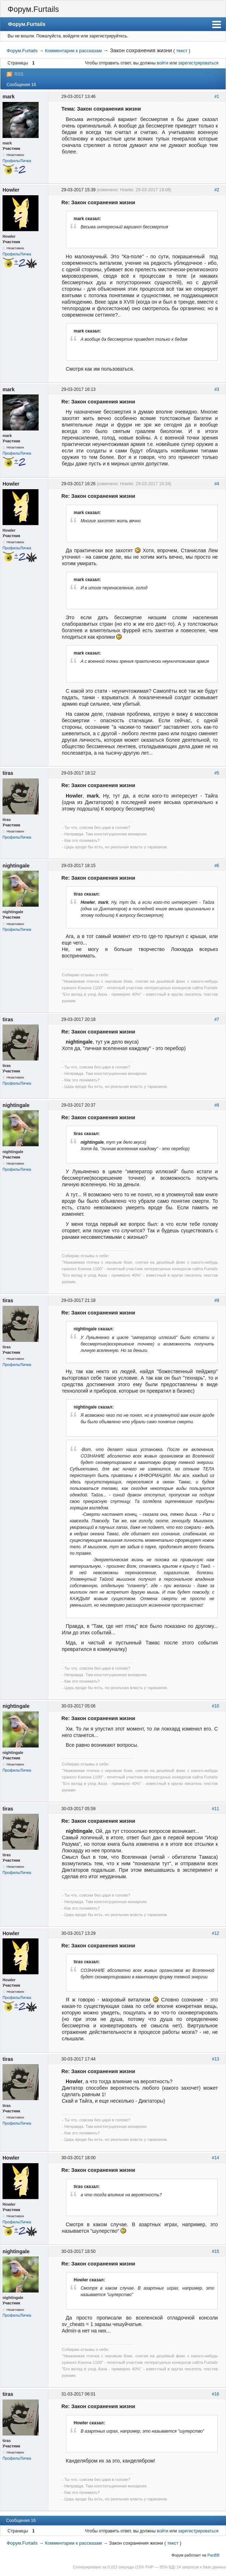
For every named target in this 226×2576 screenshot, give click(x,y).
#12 (215, 1933)
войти (162, 63)
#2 (216, 189)
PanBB (213, 2555)
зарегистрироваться (198, 63)
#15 (215, 2251)
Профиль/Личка (17, 161)
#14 (215, 2157)
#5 (216, 773)
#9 (216, 1300)
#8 (216, 1105)
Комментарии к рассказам (73, 50)
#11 (215, 1808)
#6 (216, 865)
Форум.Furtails (33, 9)
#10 (215, 1706)
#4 (216, 483)
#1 (216, 96)
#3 (216, 389)
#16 (215, 2394)
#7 (216, 1019)
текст (181, 50)
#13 (215, 2059)
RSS (18, 74)
